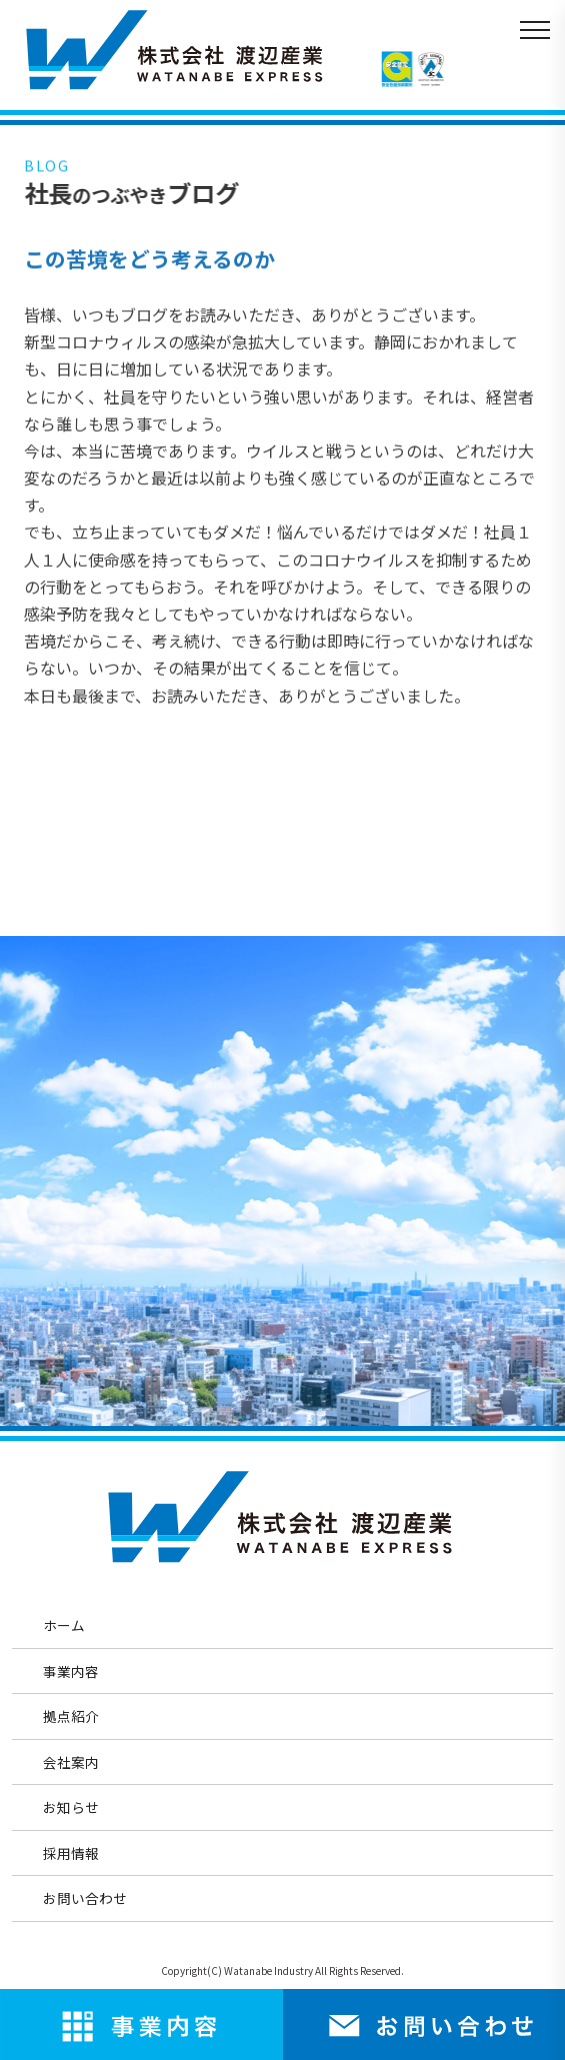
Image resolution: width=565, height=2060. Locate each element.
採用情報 (71, 1853)
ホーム (64, 1625)
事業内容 (71, 1671)
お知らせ (71, 1807)
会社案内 (71, 1762)
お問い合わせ (85, 1898)
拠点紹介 (71, 1716)
